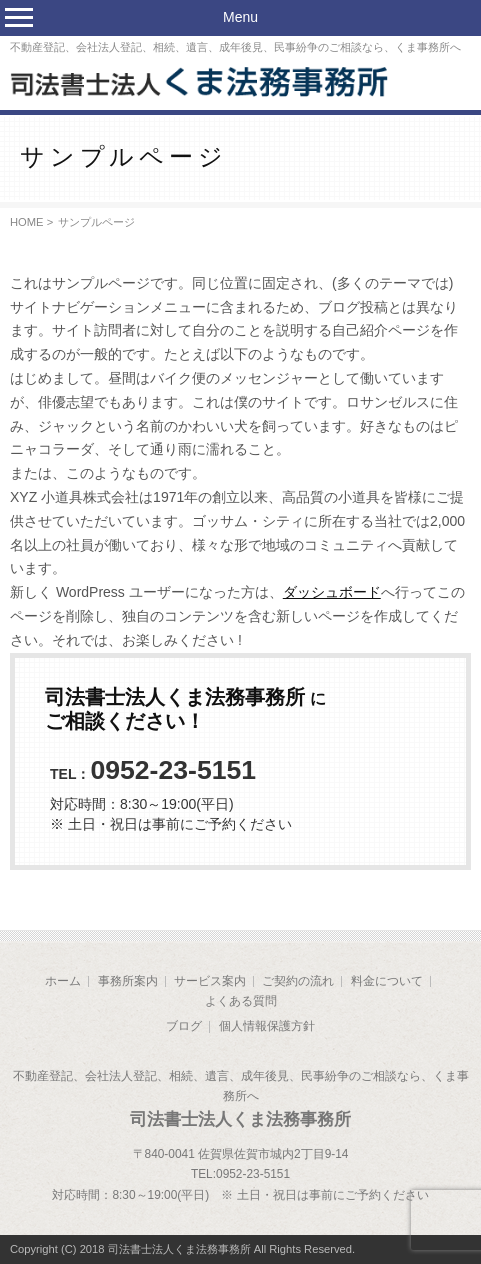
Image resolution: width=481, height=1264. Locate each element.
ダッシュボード (332, 592)
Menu (240, 17)
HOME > (31, 222)
